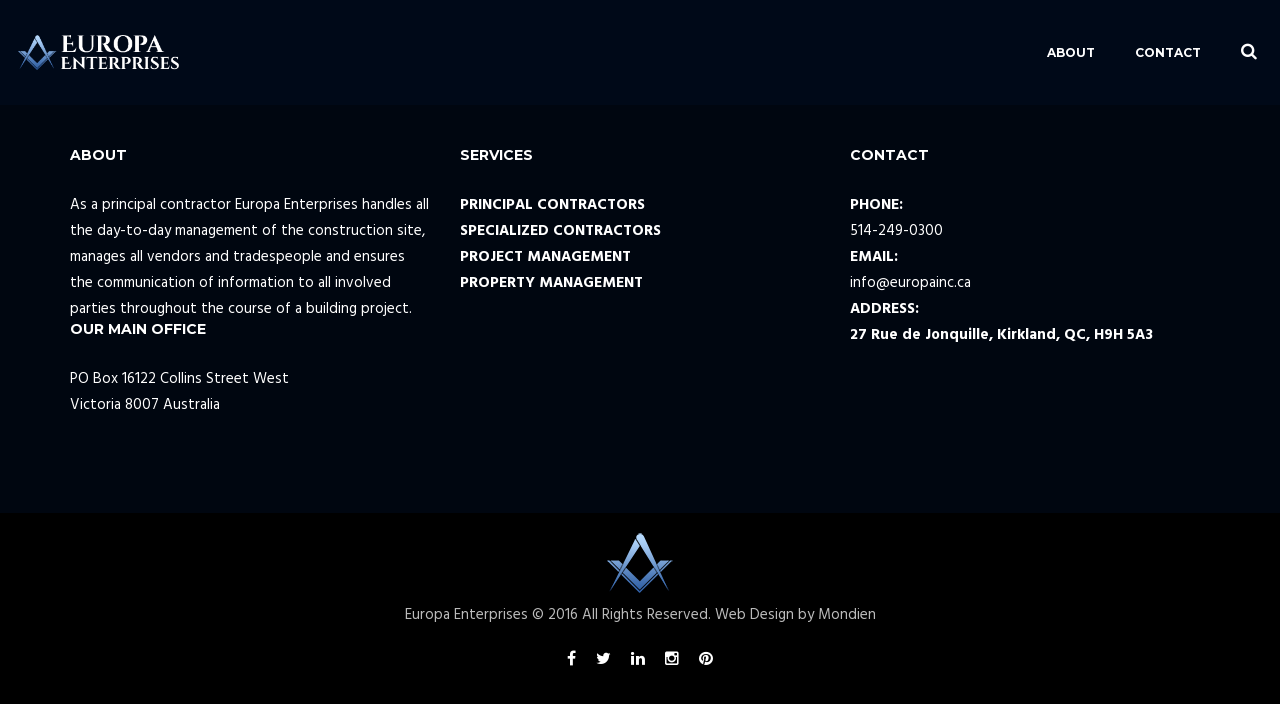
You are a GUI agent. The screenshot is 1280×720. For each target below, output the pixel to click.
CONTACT (1116, 52)
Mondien (847, 615)
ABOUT (1019, 52)
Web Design (754, 615)
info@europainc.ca (910, 283)
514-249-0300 (896, 231)
